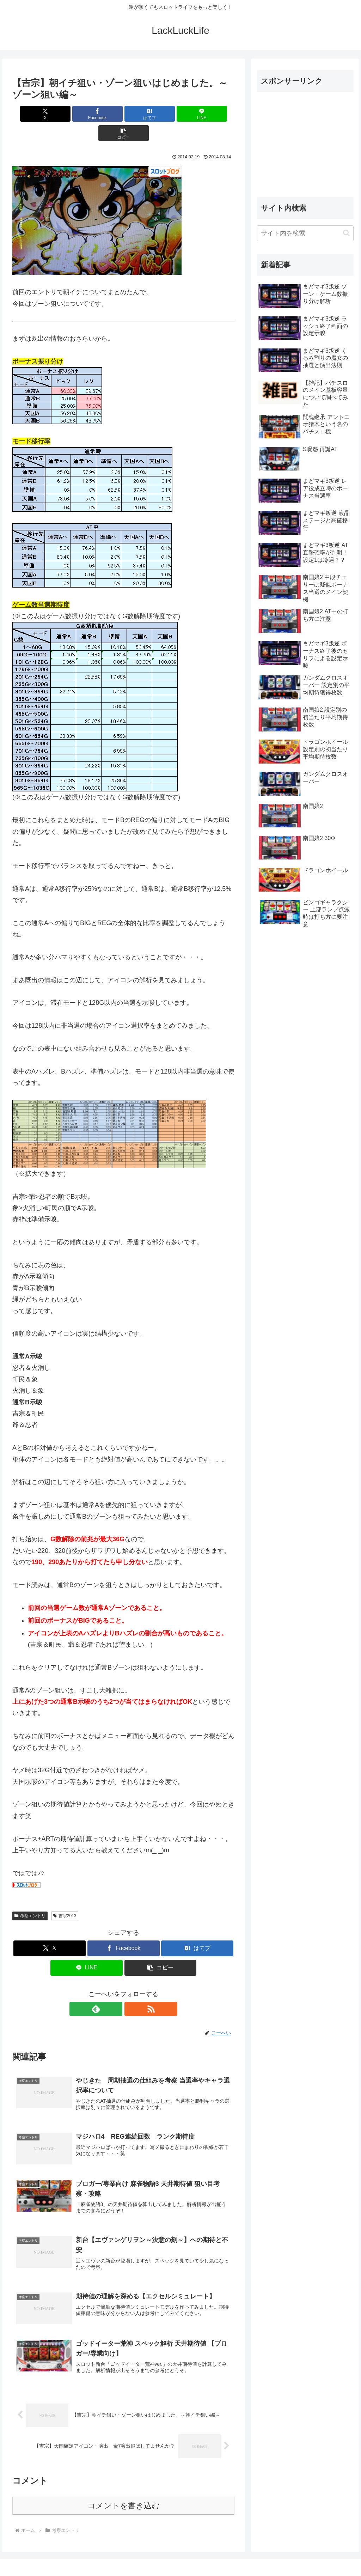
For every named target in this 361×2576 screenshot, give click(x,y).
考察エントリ (29, 1896)
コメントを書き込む (123, 2491)
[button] (198, 114)
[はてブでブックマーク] (123, 114)
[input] (305, 233)
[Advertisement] (305, 142)
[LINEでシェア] (161, 114)
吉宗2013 (65, 1896)
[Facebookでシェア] (86, 114)
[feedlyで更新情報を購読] (115, 1989)
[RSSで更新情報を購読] (131, 1989)
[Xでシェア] (49, 114)
